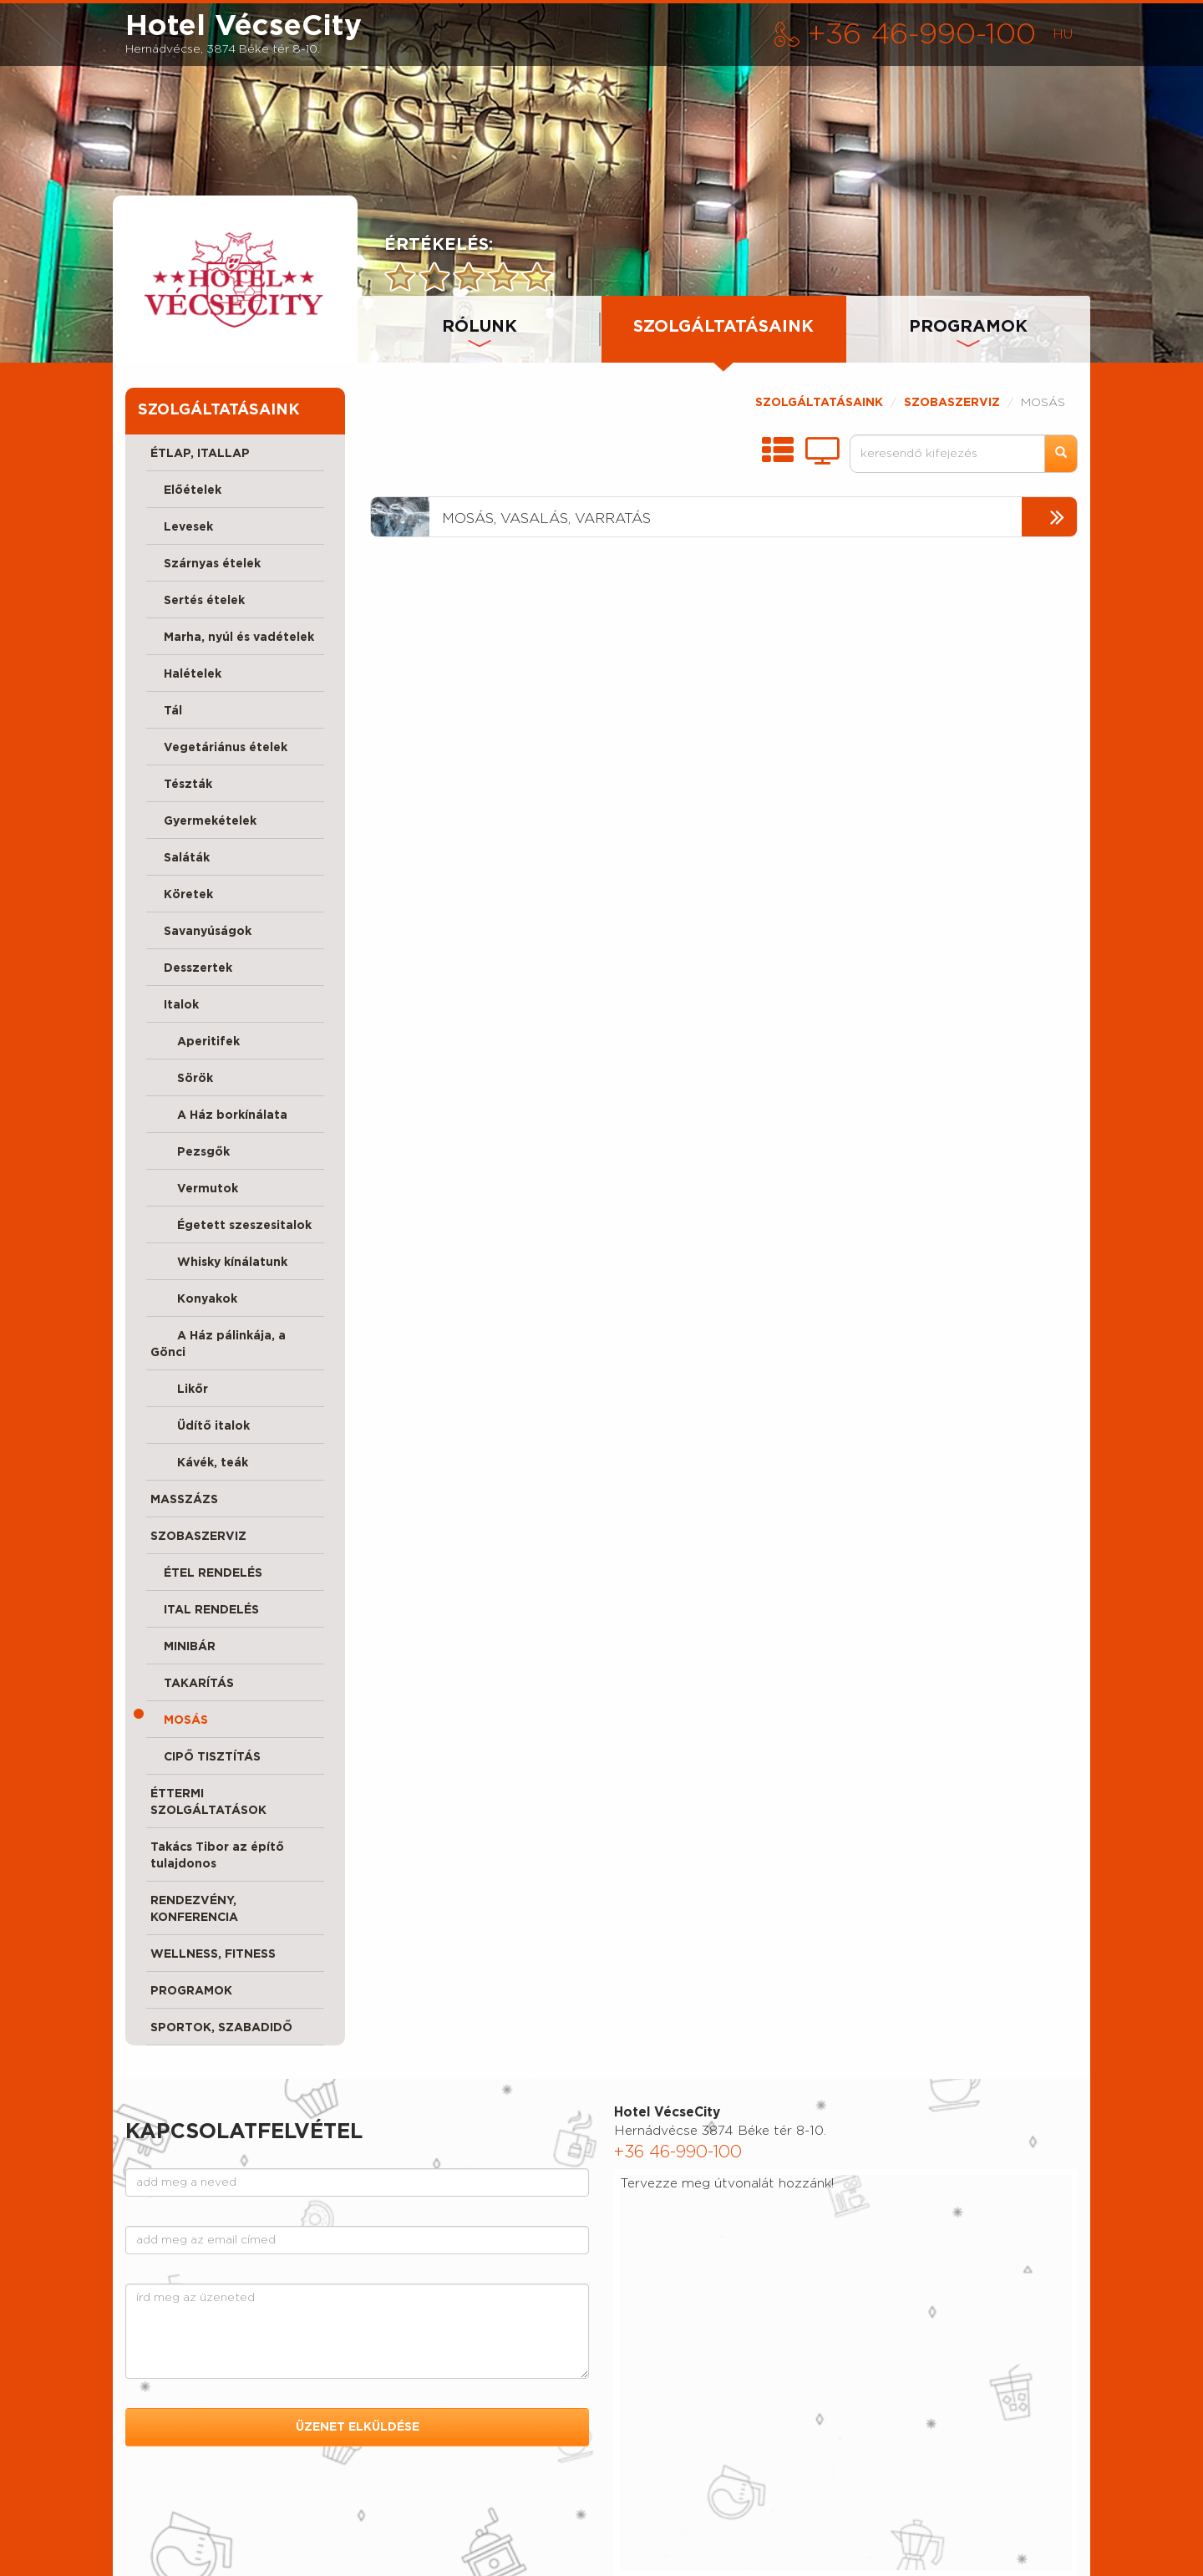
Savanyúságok (200, 931)
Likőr (179, 1389)
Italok (174, 1005)
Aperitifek (195, 1042)
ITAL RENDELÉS (204, 1610)
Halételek (185, 674)
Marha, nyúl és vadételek (232, 637)
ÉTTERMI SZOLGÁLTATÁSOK (208, 1802)
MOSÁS (179, 1720)
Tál (166, 711)
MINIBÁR (183, 1647)
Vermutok (194, 1189)
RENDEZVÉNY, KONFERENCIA (194, 1909)
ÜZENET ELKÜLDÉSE (357, 2427)
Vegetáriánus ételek (218, 748)
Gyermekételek (203, 821)
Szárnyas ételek (205, 564)
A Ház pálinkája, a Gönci (218, 1344)
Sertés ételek (197, 601)
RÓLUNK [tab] (479, 326)
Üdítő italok (200, 1426)
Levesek (181, 527)
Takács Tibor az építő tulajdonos (217, 1856)
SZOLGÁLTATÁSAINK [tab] (723, 326)
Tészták (181, 784)
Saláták (180, 858)
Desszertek (191, 968)
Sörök (181, 1079)
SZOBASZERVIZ (198, 1536)
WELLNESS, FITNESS (213, 1954)
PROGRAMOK (968, 326)
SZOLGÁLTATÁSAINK (819, 403)
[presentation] (235, 279)
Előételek (185, 490)
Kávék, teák (199, 1463)
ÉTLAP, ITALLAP (200, 454)
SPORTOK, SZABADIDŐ (221, 2028)
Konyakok (193, 1299)
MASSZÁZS (184, 1500)
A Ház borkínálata (218, 1115)
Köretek (181, 895)
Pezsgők (190, 1152)
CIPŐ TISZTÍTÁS (205, 1757)
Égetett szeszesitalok (231, 1226)
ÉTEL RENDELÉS (206, 1573)
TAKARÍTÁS (192, 1683)
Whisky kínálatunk (218, 1262)
